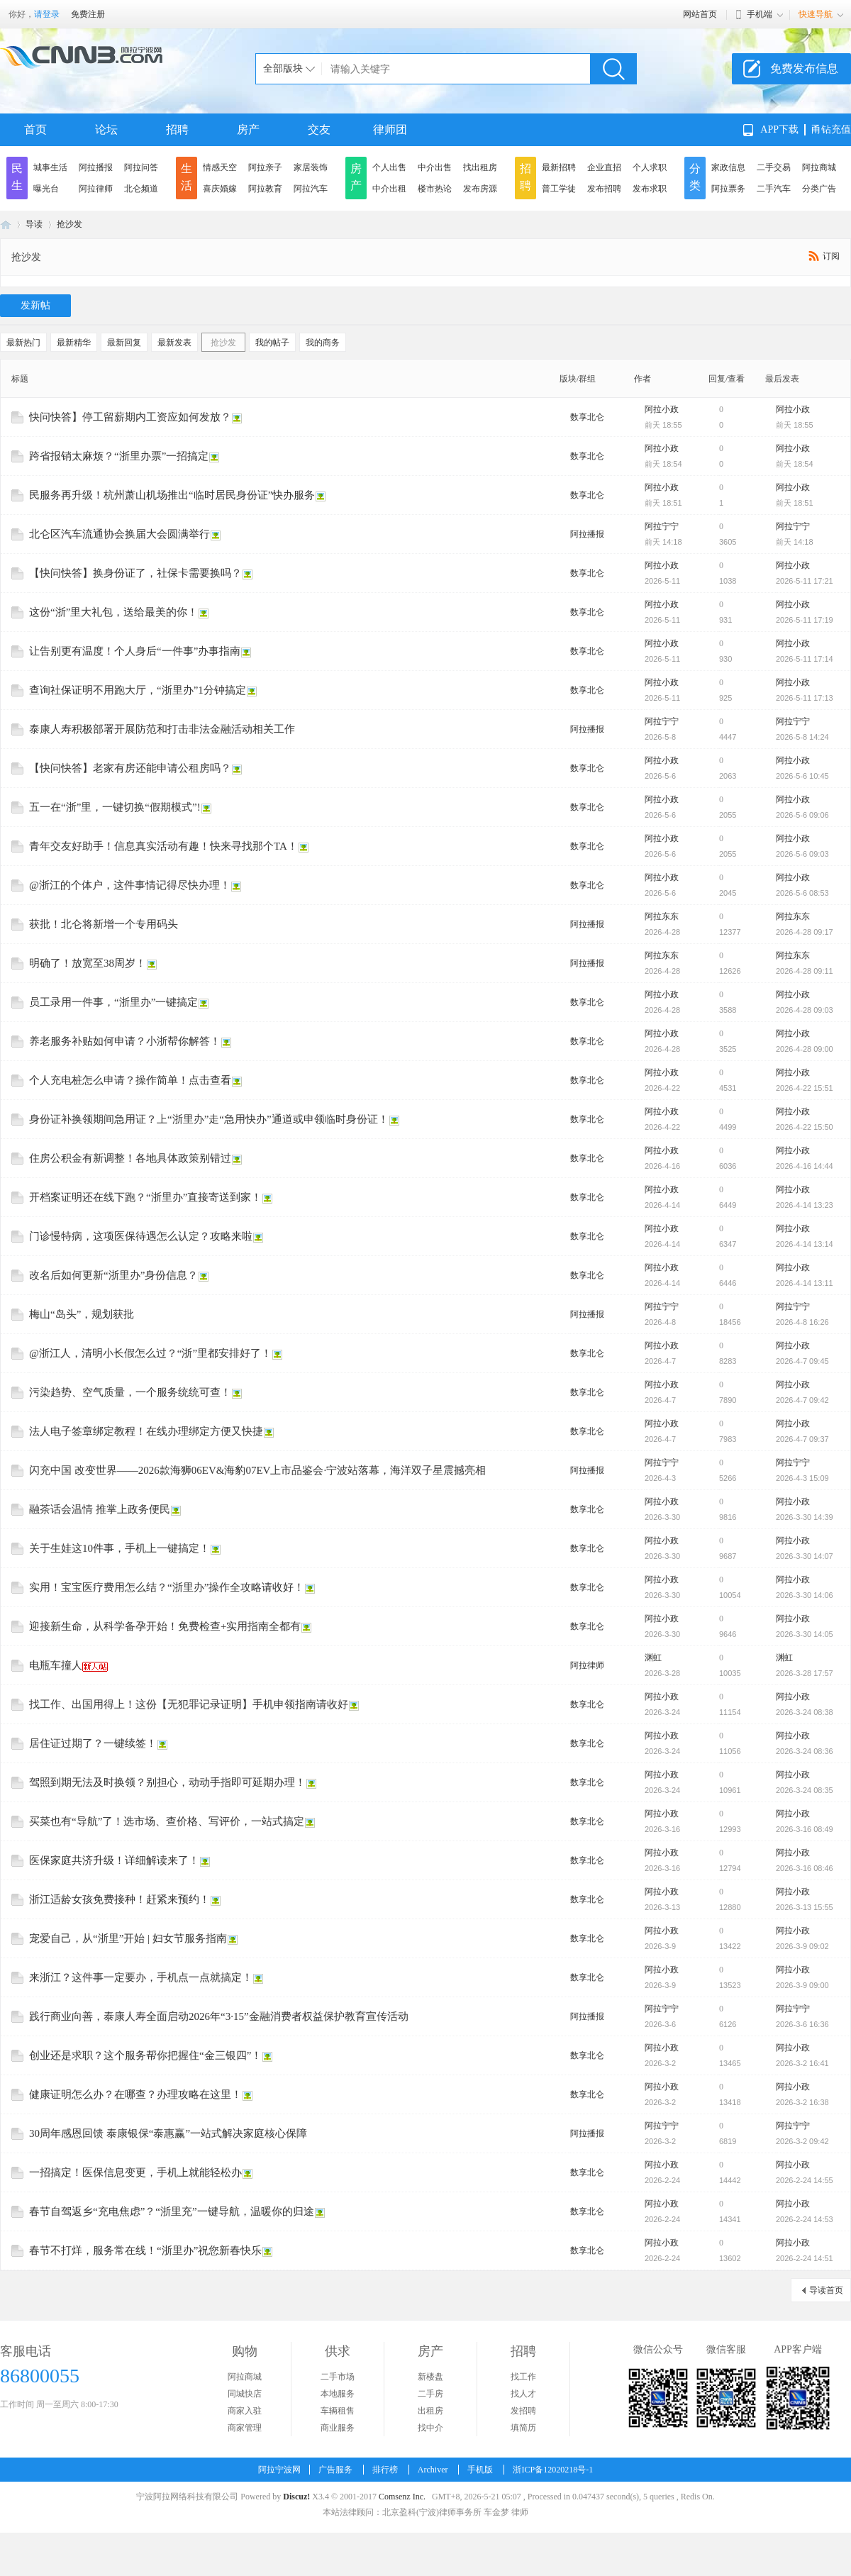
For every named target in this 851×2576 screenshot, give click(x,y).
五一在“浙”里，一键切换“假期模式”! (115, 807)
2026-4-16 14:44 (804, 1166)
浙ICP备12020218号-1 (553, 2470)
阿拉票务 (728, 189)
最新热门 (23, 343)
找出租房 (480, 167)
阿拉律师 (96, 189)
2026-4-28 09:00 (804, 1049)
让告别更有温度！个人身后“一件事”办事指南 (134, 651)
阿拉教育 (265, 189)
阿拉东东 (662, 916)
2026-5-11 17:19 (804, 620)
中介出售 (435, 167)
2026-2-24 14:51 (804, 2258)
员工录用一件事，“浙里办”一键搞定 (113, 1002)
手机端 (759, 14)
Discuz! (296, 2497)
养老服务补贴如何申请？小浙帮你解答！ (125, 1041)
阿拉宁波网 (5, 224)
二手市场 (338, 2377)
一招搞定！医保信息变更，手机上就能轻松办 (135, 2172)
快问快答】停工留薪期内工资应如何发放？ (130, 417)
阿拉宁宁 (662, 526)
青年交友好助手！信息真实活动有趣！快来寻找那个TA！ (163, 846)
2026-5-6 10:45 (802, 776)
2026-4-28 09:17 (804, 932)
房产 (248, 129)
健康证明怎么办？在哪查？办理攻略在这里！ (135, 2094)
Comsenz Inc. (402, 2497)
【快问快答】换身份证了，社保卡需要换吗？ (135, 573)
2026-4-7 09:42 (802, 1400)
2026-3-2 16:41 (802, 2063)
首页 (35, 129)
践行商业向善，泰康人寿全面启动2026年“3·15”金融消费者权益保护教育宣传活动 (218, 2016)
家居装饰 (311, 167)
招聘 (177, 129)
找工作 (523, 2377)
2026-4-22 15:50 (804, 1127)
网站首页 (700, 14)
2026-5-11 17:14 (804, 659)
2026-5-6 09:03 (802, 854)
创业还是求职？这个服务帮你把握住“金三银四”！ (145, 2055)
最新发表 (174, 343)
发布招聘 (604, 189)
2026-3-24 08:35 (804, 1790)
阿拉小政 (662, 409)
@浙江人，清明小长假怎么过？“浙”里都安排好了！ (150, 1353)
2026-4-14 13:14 (804, 1244)
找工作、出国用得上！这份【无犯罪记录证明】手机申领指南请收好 (188, 1704)
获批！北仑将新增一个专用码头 (103, 924)
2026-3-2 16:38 (802, 2102)
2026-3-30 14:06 (804, 1595)
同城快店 (245, 2394)
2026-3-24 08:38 (804, 1712)
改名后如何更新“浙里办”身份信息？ (113, 1275)
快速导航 (816, 14)
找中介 (430, 2428)
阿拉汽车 (311, 189)
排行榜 (385, 2470)
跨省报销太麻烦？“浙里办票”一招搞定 (118, 456)
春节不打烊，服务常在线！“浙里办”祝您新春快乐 (145, 2250)
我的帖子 (272, 343)
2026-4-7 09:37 (802, 1439)
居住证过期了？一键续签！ (93, 1743)
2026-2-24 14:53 (804, 2219)
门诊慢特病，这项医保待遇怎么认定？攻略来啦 (140, 1236)
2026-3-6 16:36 (802, 2024)
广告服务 (335, 2470)
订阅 (831, 256)
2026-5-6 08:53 (802, 893)
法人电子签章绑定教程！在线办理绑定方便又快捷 (146, 1431)
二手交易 (774, 167)
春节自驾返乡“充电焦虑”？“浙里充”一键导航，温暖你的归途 (171, 2211)
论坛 (106, 129)
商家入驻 (245, 2411)
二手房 (430, 2394)
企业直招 (604, 167)
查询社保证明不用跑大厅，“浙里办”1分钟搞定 (137, 690)
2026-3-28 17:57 (804, 1673)
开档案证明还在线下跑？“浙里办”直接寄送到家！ (145, 1197)
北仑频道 (141, 189)
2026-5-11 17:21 (804, 581)
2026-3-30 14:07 (804, 1556)
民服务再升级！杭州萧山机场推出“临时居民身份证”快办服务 (172, 495)
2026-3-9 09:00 (802, 1985)
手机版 (480, 2470)
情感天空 (220, 167)
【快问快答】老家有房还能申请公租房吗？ (130, 768)
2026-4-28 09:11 (804, 971)
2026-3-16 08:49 (804, 1829)
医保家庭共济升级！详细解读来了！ (114, 1860)
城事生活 (50, 167)
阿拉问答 (141, 167)
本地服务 (338, 2394)
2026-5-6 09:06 (802, 815)
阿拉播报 (96, 167)
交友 (319, 129)
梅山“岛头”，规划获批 (81, 1314)
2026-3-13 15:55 (804, 1907)
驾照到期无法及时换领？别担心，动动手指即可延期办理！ (167, 1782)
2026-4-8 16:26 (802, 1322)
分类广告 (819, 189)
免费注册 (88, 14)
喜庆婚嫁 (220, 189)
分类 (695, 176)
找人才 (523, 2394)
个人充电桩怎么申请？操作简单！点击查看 (130, 1080)
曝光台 (46, 189)
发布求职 (650, 189)
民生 (17, 176)
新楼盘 (430, 2377)
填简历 (523, 2428)
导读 (34, 224)
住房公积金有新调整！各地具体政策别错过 (130, 1158)
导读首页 (826, 2290)
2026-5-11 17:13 (804, 698)
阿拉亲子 (265, 167)
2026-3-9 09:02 (802, 1946)
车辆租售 (338, 2411)
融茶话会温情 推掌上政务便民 (99, 1509)
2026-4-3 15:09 (802, 1478)
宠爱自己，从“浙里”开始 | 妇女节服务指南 (128, 1938)
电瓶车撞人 (55, 1665)
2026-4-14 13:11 (804, 1283)
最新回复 (124, 343)
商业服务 (338, 2428)
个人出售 (389, 167)
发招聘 (523, 2411)
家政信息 (728, 167)
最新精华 (74, 343)
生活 (186, 176)
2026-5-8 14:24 (802, 737)
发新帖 (35, 305)
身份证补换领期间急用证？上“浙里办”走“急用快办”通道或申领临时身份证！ (209, 1119)
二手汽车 (774, 189)
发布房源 (480, 189)
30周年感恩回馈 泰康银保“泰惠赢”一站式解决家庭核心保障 (168, 2133)
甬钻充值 (831, 129)
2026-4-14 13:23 (804, 1205)
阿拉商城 (819, 167)
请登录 (47, 14)
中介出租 (389, 189)
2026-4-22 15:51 (804, 1088)
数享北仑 (587, 417)
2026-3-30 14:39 (804, 1517)
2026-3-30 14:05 (804, 1634)
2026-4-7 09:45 (802, 1361)
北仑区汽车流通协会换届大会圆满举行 (119, 534)
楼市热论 (435, 189)
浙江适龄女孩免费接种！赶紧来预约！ (119, 1899)
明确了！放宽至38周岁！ (87, 963)
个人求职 (650, 167)
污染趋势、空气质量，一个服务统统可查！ (130, 1392)
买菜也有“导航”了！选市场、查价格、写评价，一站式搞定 (166, 1821)
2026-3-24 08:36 (804, 1751)
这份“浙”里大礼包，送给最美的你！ (113, 612)
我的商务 (323, 343)
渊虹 (653, 1657)
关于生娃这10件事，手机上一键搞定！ (119, 1548)
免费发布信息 (804, 68)
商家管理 (245, 2428)
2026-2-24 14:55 (804, 2180)
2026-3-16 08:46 (804, 1868)
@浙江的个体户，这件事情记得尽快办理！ (129, 885)
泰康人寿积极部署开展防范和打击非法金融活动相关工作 (162, 729)
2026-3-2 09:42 (802, 2141)
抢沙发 (69, 224)
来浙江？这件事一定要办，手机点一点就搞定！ (140, 1977)
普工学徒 (559, 189)
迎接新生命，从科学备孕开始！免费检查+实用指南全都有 (165, 1626)
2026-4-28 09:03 (804, 1010)
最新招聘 (559, 167)
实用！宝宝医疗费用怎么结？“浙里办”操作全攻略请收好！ (166, 1587)
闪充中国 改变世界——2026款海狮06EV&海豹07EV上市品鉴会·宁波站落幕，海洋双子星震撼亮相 (257, 1470)
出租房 (430, 2411)
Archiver (433, 2470)
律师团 (390, 129)
